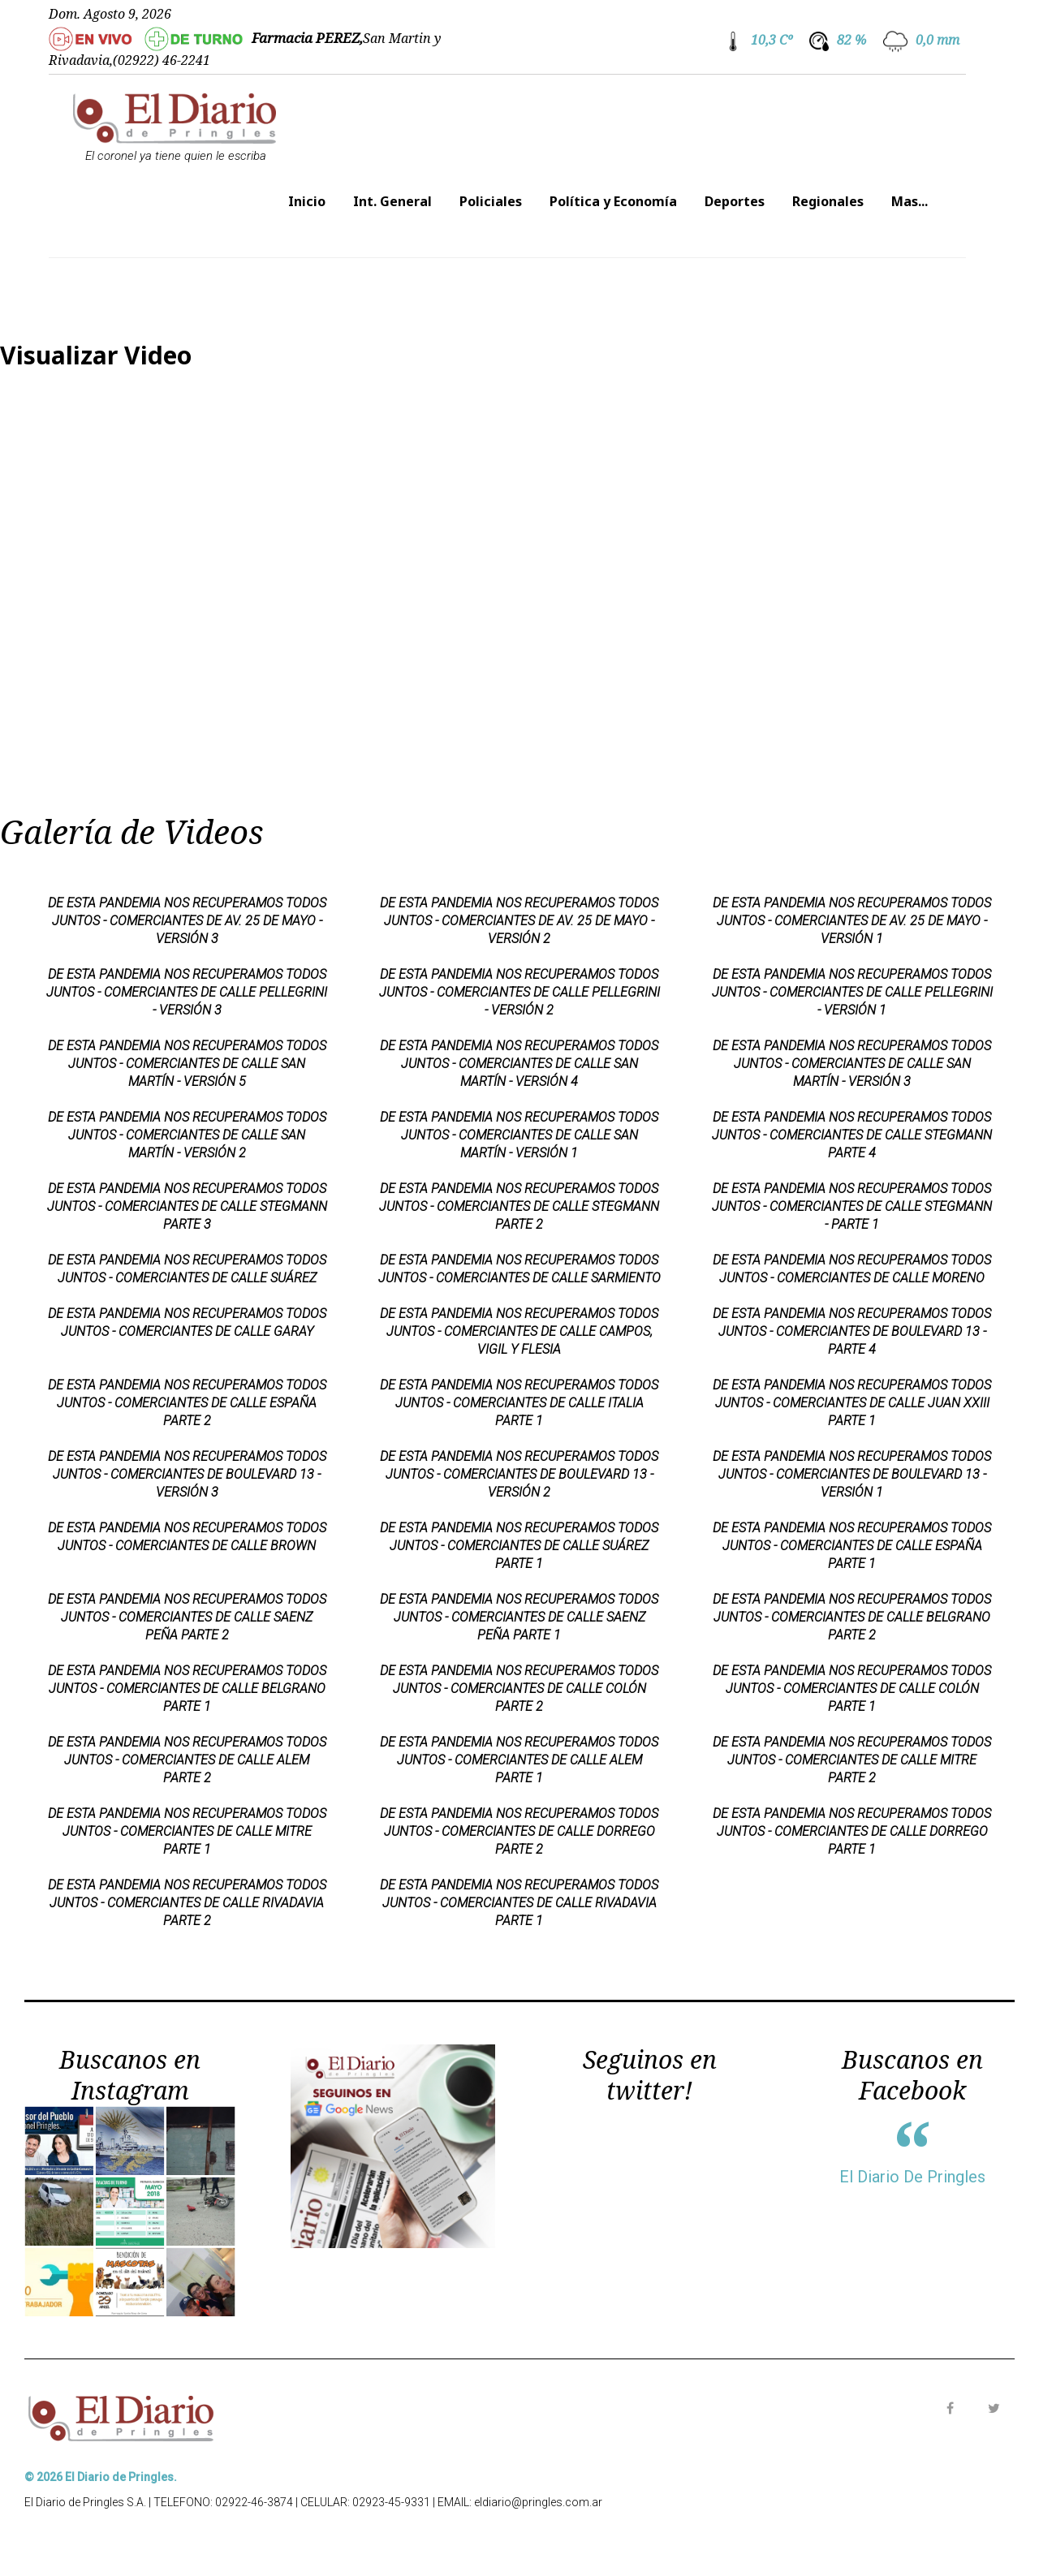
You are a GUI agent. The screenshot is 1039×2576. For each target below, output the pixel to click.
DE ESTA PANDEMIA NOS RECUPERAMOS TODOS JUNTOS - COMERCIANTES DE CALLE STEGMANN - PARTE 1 (852, 1206)
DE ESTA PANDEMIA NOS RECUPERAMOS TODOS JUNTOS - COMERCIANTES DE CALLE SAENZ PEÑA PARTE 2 (187, 1617)
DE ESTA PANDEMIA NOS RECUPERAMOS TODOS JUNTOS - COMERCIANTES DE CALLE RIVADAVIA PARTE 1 (519, 1902)
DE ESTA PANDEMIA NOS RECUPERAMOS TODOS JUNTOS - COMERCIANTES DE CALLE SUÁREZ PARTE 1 (519, 1545)
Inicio (306, 201)
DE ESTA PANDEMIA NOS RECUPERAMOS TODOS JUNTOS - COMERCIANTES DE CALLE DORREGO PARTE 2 (519, 1831)
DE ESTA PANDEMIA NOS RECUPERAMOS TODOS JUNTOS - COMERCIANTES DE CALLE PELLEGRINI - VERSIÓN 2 (519, 992)
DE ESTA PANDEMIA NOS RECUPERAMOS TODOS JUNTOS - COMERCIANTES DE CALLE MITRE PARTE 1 (187, 1831)
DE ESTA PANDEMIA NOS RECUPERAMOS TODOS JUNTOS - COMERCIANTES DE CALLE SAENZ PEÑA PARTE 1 (519, 1617)
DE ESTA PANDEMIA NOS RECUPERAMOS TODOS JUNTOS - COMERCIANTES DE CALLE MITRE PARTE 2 (852, 1760)
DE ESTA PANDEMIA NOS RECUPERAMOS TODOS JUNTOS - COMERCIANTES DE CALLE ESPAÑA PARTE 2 (187, 1402)
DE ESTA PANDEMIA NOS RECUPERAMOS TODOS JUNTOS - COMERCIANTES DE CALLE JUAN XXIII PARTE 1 (852, 1402)
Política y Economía (613, 201)
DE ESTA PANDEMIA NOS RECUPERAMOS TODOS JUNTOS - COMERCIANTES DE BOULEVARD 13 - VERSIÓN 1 (852, 1474)
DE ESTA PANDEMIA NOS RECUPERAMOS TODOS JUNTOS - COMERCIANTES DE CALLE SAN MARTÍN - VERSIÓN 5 (187, 1063)
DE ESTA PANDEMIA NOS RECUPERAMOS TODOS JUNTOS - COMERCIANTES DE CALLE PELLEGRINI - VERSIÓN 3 (186, 992)
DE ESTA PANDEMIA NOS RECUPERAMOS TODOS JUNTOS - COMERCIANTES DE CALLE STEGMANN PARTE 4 (852, 1135)
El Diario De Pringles (912, 2176)
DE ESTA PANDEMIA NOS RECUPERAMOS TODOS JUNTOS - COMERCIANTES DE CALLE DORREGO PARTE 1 (852, 1831)
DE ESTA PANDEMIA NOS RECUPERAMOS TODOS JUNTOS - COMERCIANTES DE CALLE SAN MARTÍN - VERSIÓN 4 (519, 1063)
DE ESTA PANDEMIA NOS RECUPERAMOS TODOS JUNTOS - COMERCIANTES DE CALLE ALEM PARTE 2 (187, 1760)
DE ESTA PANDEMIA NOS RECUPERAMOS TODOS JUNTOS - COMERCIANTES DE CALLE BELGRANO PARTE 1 (187, 1688)
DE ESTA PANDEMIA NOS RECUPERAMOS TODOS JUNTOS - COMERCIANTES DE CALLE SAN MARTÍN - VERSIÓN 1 (519, 1135)
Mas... (909, 201)
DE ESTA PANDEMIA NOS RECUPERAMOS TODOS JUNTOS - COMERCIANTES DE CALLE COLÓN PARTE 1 (852, 1688)
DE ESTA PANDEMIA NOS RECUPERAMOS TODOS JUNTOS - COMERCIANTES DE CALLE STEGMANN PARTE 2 (519, 1206)
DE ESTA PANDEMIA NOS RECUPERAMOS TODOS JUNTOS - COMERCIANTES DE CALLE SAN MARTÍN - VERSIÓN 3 (852, 1063)
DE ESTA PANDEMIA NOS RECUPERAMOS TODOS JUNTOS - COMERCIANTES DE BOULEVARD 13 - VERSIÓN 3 (187, 1474)
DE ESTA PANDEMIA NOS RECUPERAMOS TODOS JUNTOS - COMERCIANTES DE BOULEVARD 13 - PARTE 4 (852, 1331)
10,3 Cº (771, 40)
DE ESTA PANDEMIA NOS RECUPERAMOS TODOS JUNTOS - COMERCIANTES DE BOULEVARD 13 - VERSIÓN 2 (519, 1474)
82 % (851, 40)
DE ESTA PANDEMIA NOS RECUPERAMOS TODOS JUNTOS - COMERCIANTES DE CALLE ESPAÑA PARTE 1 (852, 1545)
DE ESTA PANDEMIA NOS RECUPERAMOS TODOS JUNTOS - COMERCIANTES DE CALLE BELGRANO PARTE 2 (852, 1617)
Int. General (392, 201)
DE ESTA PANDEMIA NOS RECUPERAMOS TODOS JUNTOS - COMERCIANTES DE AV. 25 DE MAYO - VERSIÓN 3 (187, 920)
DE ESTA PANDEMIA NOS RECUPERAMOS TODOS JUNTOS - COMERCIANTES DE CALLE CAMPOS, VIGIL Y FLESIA (519, 1331)
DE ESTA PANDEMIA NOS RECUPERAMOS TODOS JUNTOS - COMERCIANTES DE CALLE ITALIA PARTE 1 (519, 1402)
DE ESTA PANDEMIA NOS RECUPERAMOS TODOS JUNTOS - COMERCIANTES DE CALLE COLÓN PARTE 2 (519, 1688)
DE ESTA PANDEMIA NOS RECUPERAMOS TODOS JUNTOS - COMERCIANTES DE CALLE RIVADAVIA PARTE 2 (187, 1902)
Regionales (828, 201)
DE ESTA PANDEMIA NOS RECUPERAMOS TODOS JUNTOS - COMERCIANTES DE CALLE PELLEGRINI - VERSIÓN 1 (852, 992)
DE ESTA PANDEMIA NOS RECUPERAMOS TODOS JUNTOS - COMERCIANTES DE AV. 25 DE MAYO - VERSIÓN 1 (852, 920)
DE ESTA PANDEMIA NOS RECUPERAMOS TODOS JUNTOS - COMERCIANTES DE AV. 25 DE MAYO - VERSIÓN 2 (519, 920)
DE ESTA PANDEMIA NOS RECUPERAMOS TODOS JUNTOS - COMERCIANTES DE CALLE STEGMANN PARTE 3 (187, 1206)
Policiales (490, 201)
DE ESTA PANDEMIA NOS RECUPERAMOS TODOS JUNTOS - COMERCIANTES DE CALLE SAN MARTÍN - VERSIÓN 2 (187, 1135)
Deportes (735, 201)
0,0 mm (937, 40)
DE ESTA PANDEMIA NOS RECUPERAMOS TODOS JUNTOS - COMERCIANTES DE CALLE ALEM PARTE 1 (519, 1760)
